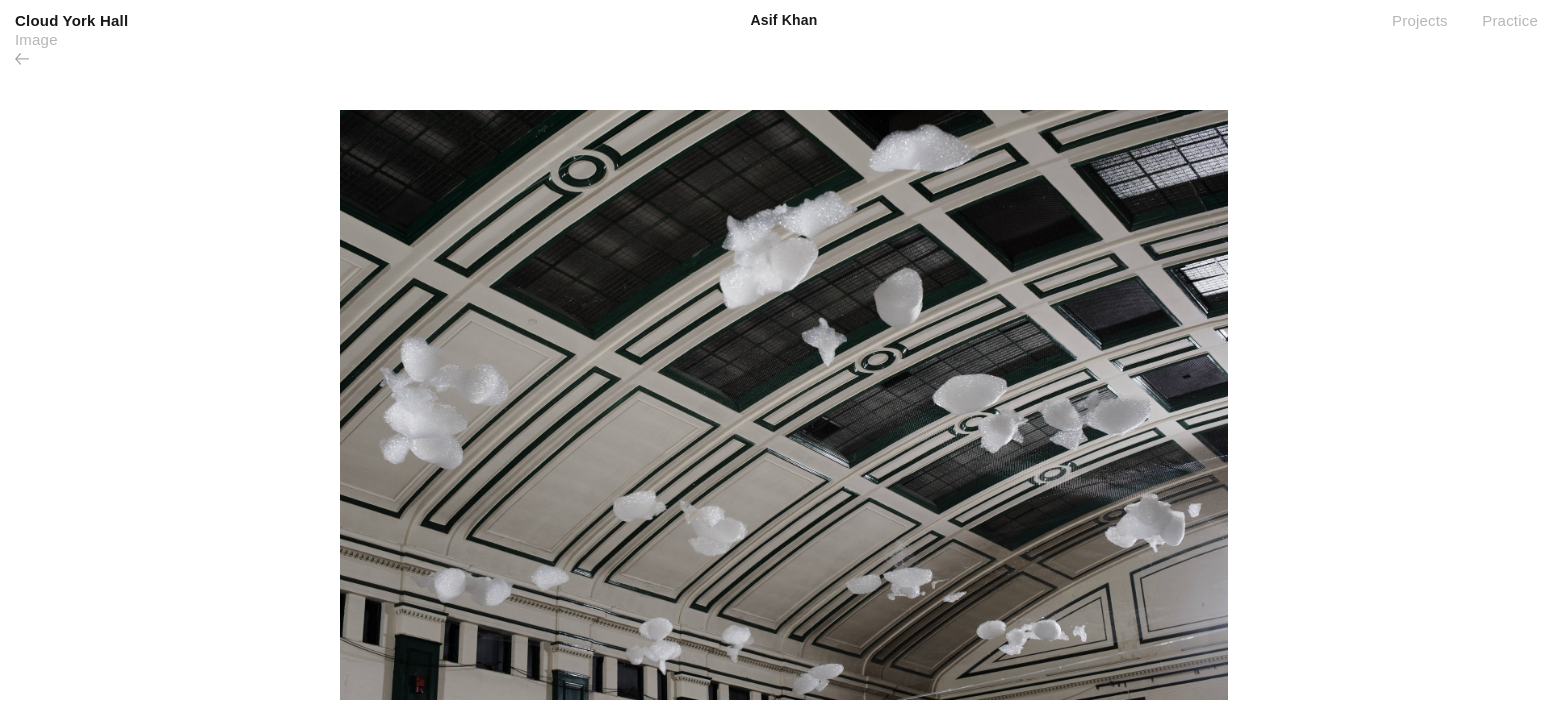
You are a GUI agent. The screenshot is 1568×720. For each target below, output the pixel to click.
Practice (1510, 20)
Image (36, 39)
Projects (1420, 20)
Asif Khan (783, 20)
